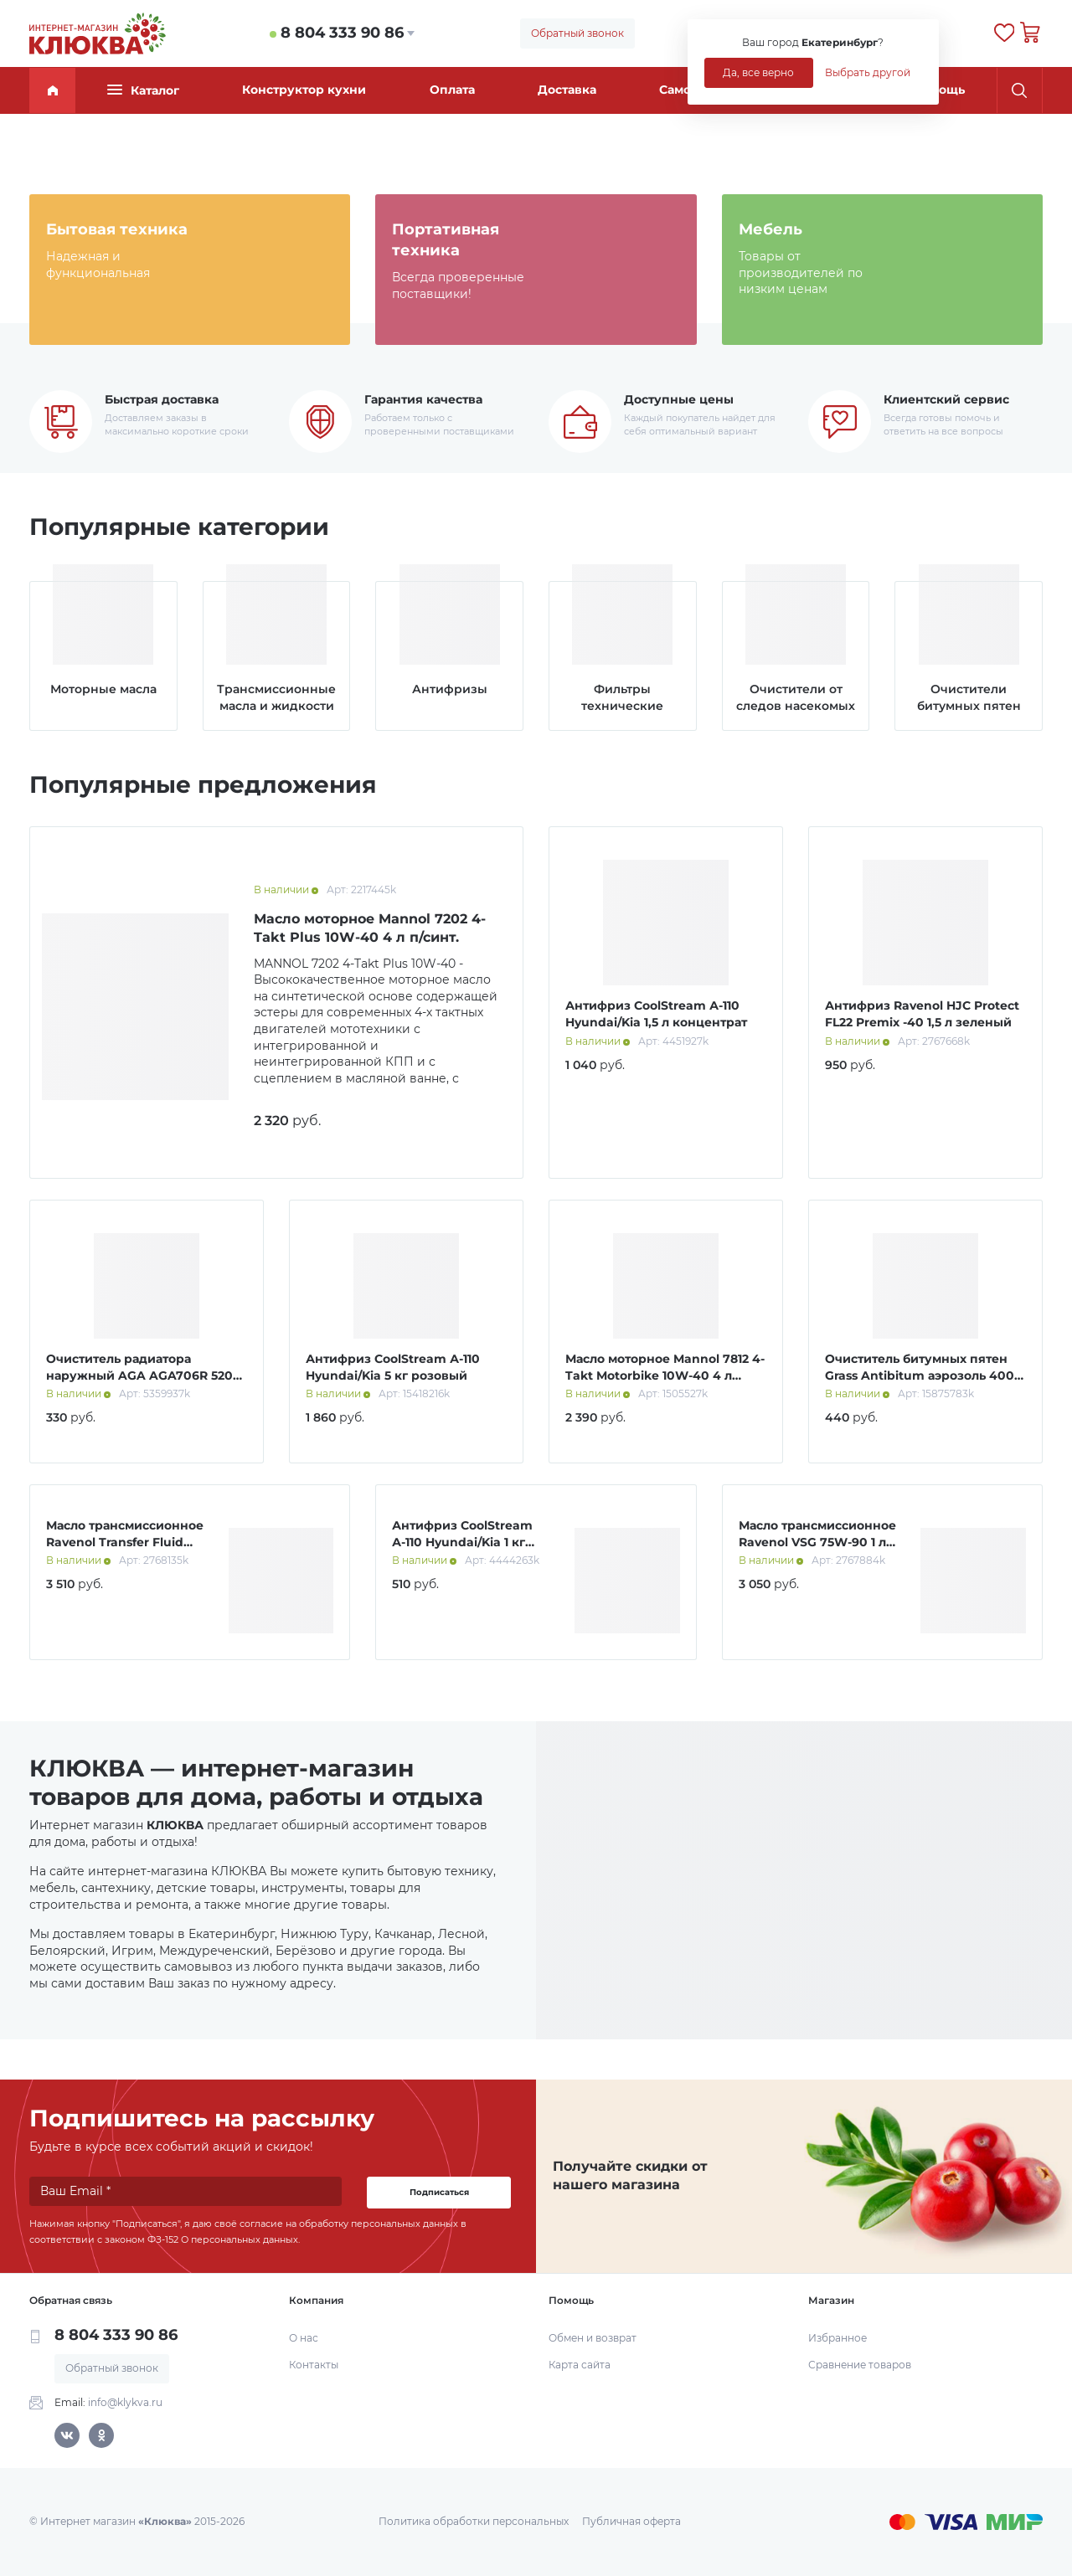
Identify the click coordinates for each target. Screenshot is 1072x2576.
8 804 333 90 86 (342, 32)
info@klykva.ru (125, 2402)
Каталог (143, 90)
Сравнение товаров (859, 2364)
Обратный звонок (577, 33)
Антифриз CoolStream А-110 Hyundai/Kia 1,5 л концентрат (656, 1014)
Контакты (313, 2364)
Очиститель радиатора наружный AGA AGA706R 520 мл (139, 1375)
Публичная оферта (631, 2521)
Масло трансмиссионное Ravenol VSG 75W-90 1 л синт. (817, 1542)
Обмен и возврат (592, 2338)
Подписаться (439, 2192)
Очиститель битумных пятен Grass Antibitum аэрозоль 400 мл (919, 1375)
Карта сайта (580, 2364)
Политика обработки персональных (474, 2521)
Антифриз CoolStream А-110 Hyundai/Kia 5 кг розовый (393, 1367)
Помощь (939, 89)
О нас (303, 2338)
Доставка (567, 89)
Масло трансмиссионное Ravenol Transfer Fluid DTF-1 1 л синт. (125, 1542)
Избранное (837, 2338)
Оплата (452, 89)
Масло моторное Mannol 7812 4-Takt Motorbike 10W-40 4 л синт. (665, 1375)
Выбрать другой (867, 72)
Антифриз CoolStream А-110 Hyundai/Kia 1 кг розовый (462, 1542)
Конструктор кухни (304, 89)
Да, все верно (758, 72)
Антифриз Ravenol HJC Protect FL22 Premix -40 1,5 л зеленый (922, 1014)
